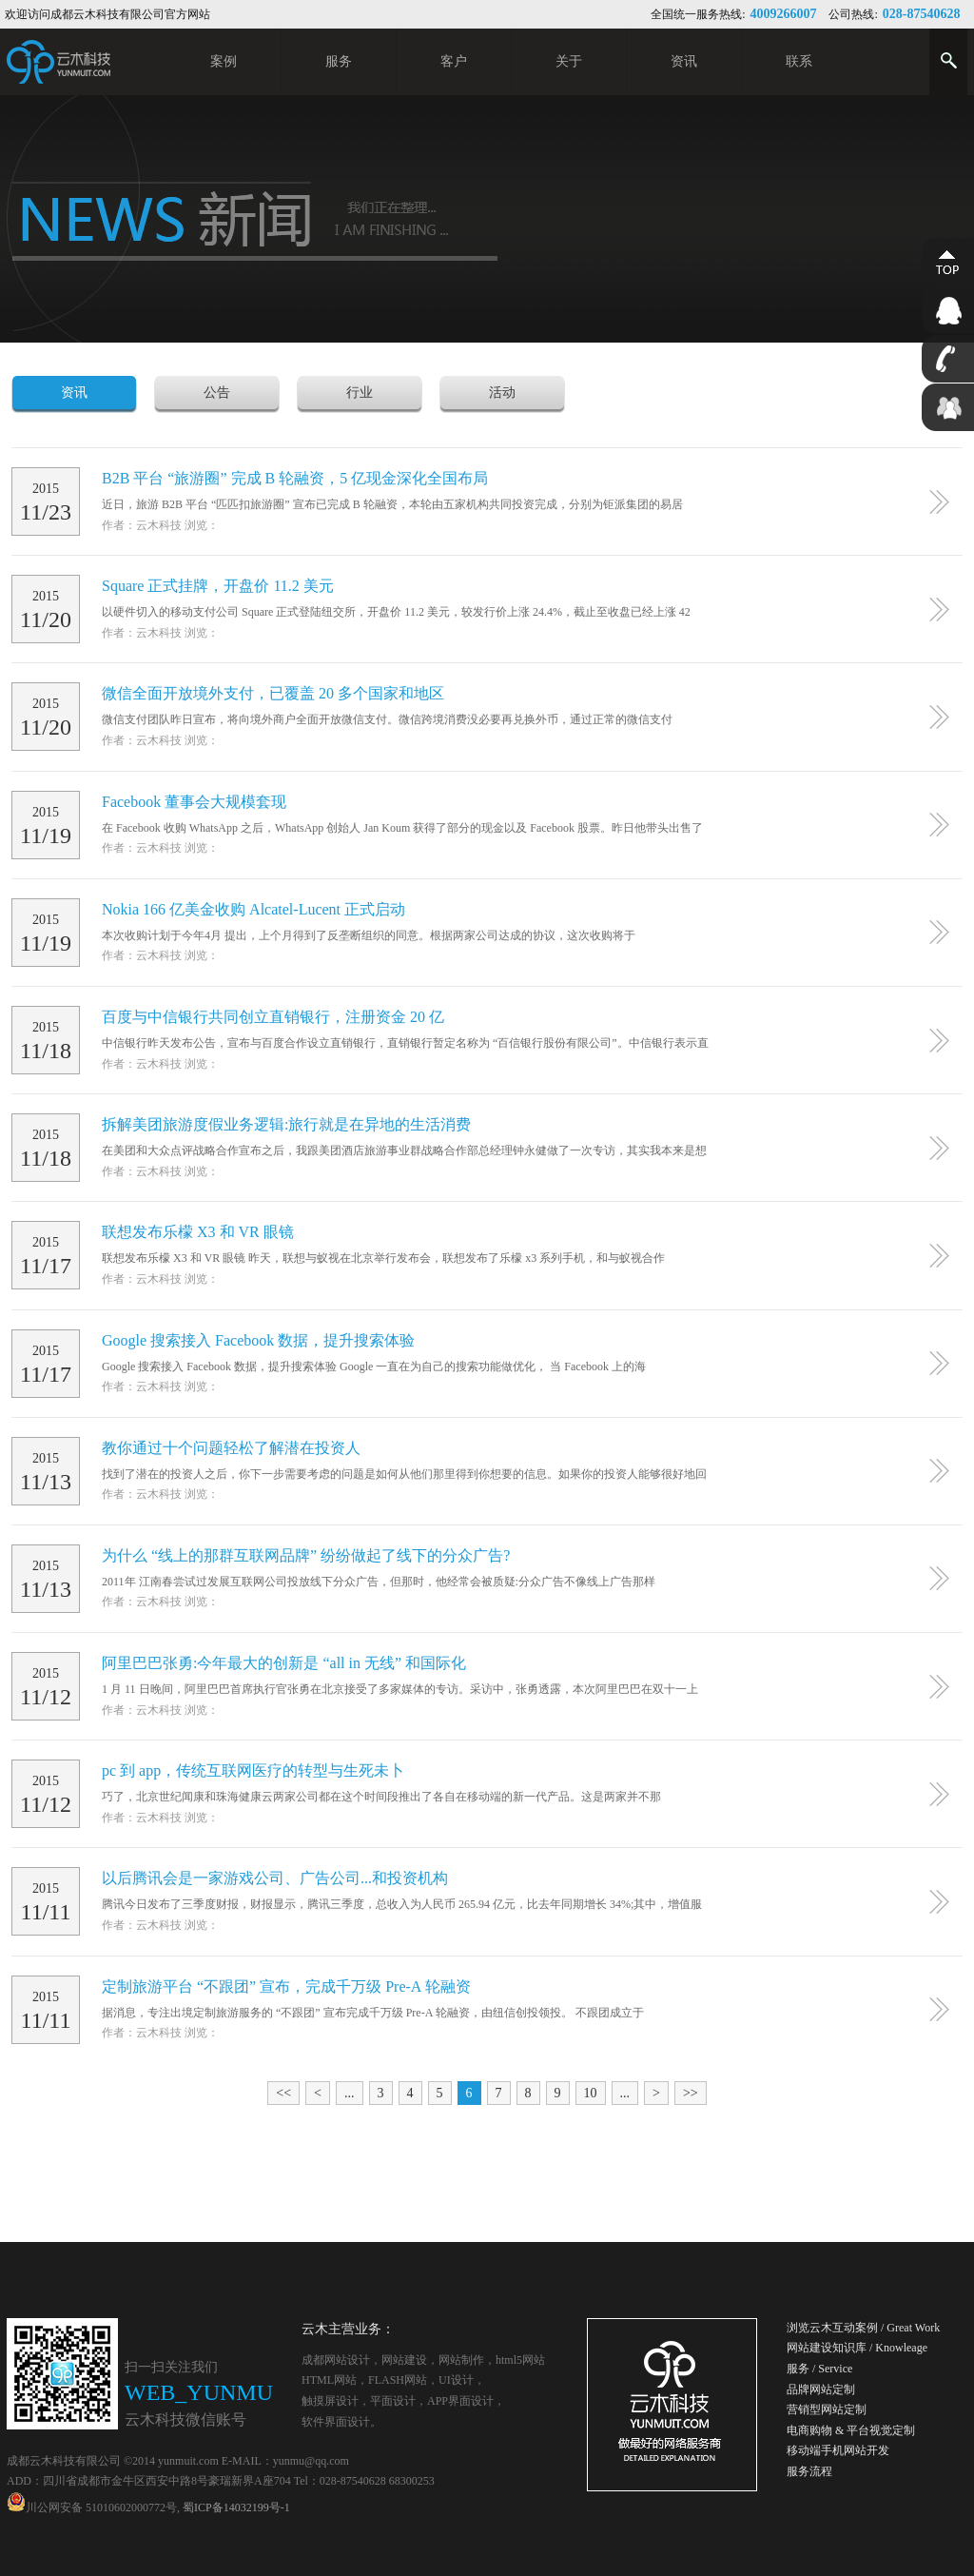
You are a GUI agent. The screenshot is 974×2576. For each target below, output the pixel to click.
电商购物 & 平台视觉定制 (851, 2430)
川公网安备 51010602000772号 (92, 2507)
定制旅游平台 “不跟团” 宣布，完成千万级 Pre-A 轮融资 (286, 1986)
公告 (217, 392)
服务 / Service (819, 2368)
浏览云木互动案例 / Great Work (863, 2327)
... (349, 2093)
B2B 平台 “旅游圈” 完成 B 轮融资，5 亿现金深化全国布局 (295, 478)
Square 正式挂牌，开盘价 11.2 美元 (218, 586)
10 (590, 2093)
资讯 (74, 392)
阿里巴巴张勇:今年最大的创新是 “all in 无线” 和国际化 (284, 1663)
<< (283, 2093)
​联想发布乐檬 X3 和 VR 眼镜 (198, 1232)
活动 (502, 392)
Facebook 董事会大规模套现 (194, 802)
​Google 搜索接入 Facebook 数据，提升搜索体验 (258, 1340)
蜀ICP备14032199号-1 (236, 2507)
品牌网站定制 (821, 2389)
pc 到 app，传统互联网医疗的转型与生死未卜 (253, 1770)
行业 (359, 392)
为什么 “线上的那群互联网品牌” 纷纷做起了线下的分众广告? (306, 1555)
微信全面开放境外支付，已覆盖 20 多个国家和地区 (273, 693)
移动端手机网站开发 (838, 2450)
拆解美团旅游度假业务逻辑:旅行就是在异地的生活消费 (286, 1124)
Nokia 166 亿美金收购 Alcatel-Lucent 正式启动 (253, 909)
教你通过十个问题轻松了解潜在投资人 (231, 1448)
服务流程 (809, 2471)
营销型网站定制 (827, 2409)
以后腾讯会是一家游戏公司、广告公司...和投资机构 (275, 1878)
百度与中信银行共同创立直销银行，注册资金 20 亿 (273, 1017)
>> (690, 2093)
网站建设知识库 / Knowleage (857, 2347)
